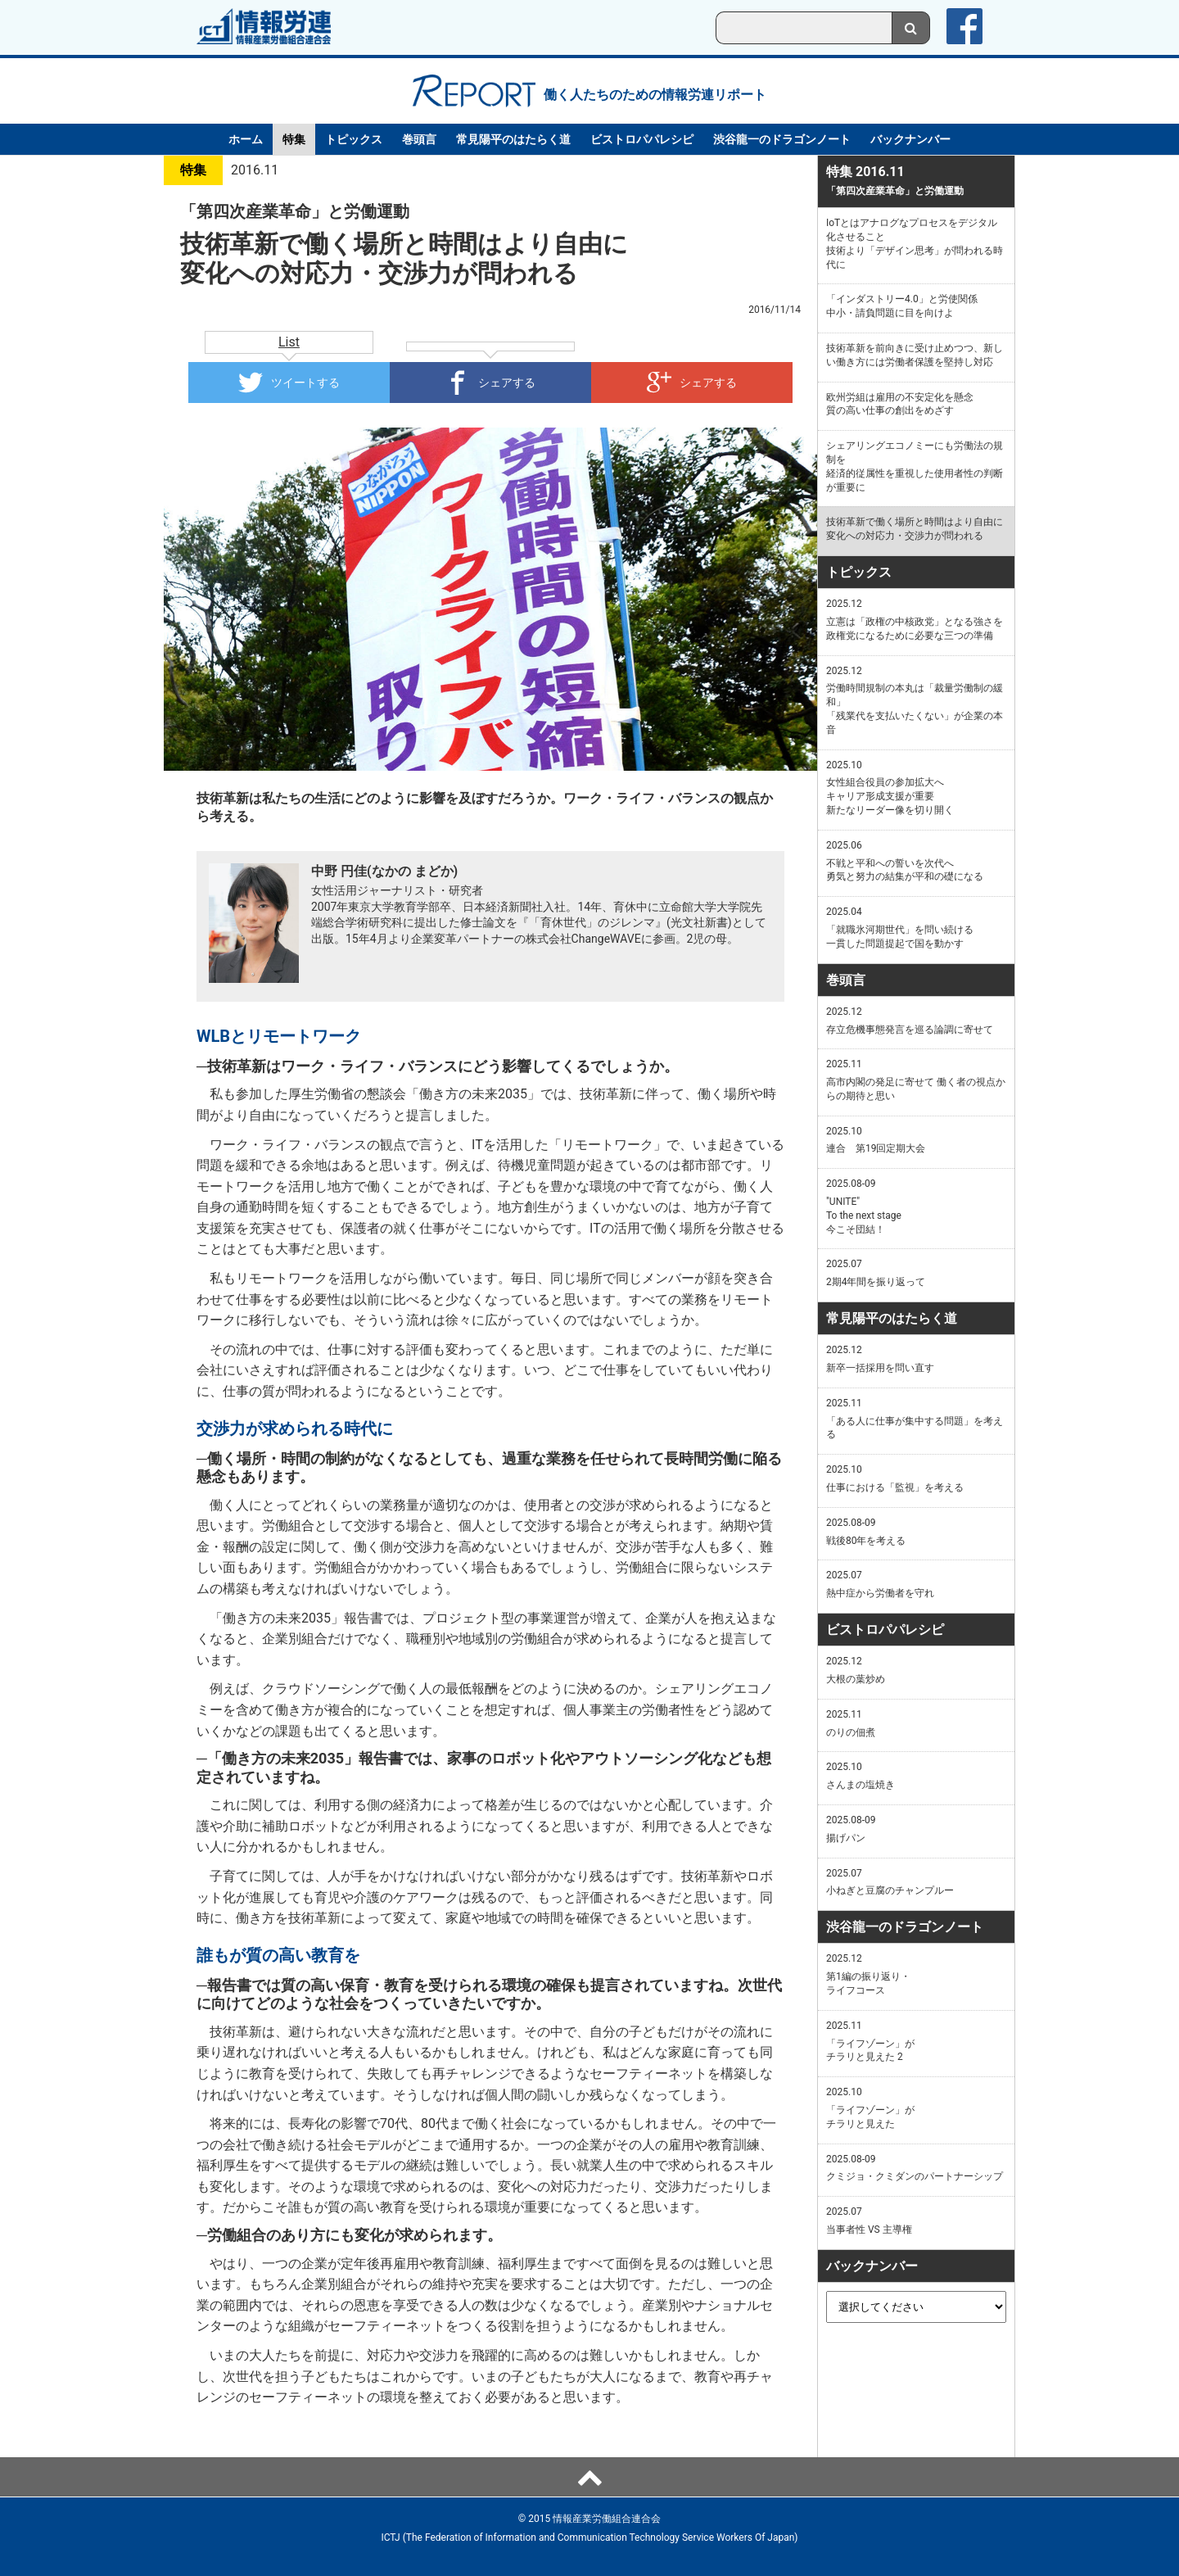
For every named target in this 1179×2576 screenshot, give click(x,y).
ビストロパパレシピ (641, 139)
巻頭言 (419, 139)
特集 (293, 139)
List (289, 342)
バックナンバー (910, 139)
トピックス (353, 139)
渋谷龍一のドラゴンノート (782, 139)
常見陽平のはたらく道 (513, 139)
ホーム (245, 139)
